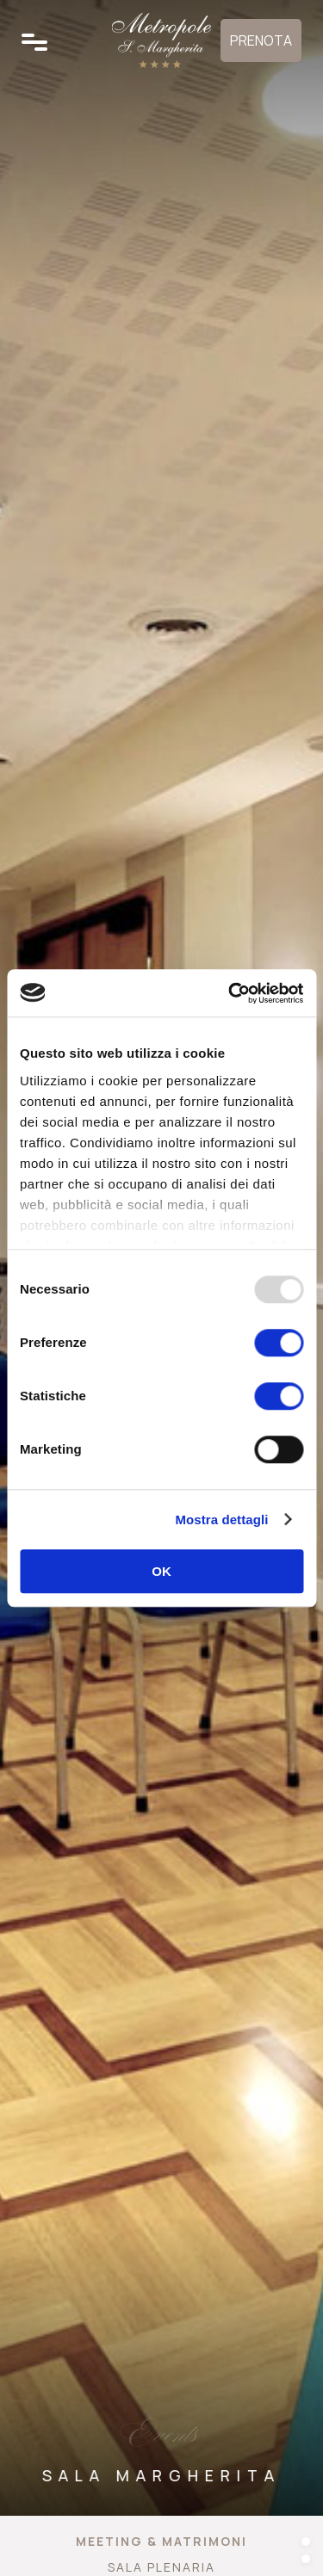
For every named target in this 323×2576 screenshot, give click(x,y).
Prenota (261, 40)
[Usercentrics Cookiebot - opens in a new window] (230, 993)
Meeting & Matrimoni (161, 2541)
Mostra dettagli (221, 1519)
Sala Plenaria (161, 2567)
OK (161, 1571)
